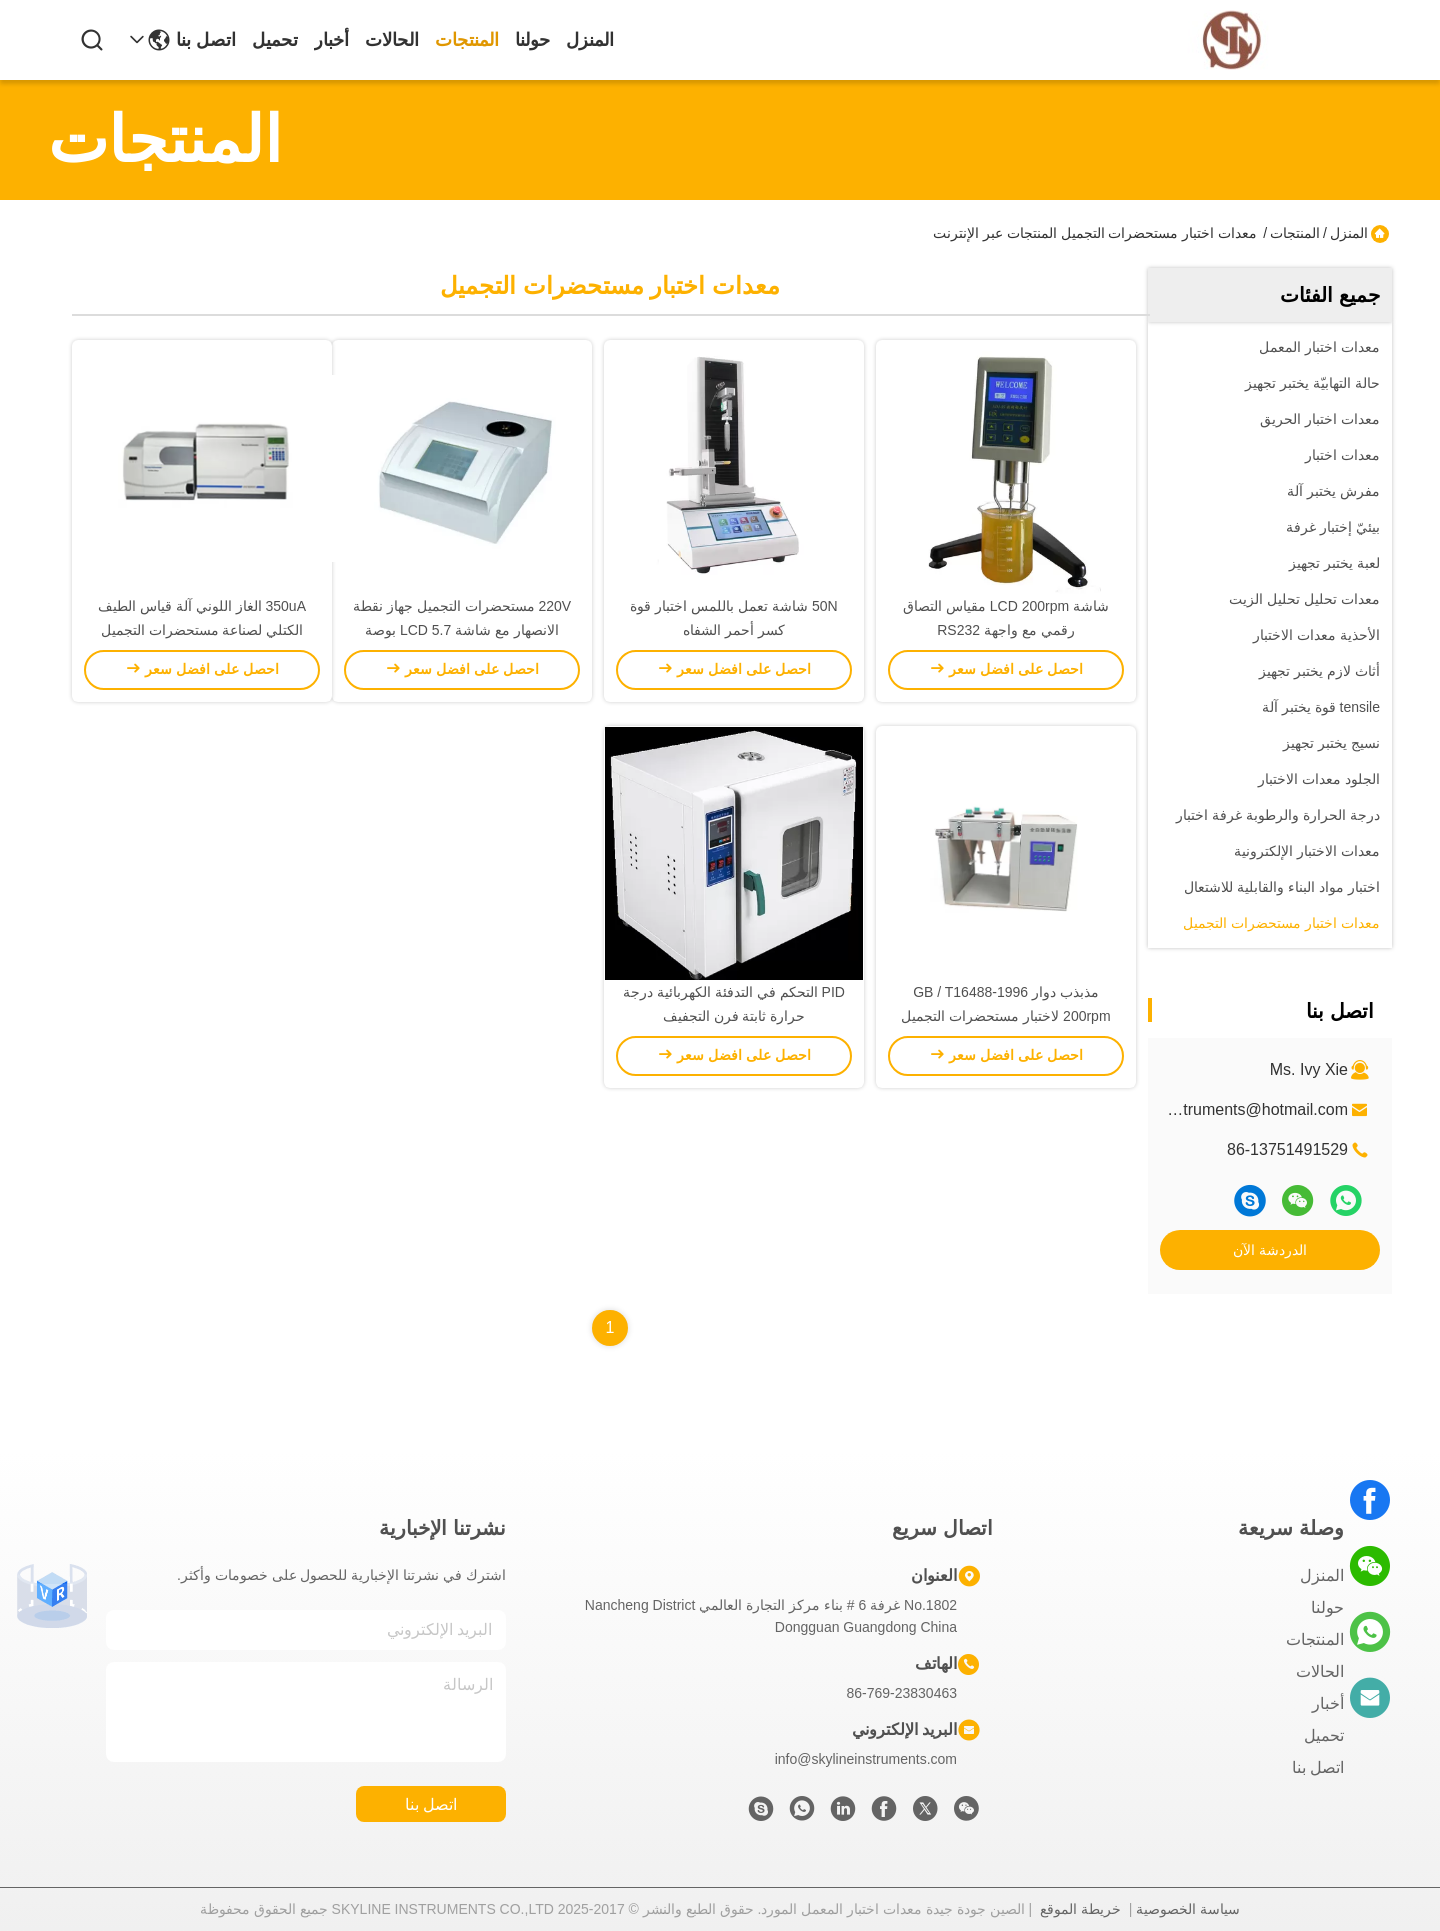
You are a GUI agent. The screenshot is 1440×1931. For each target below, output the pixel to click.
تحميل (275, 40)
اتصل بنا (206, 40)
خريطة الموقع (1080, 1909)
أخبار (331, 40)
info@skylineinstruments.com (866, 1759)
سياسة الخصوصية (1188, 1909)
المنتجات (467, 40)
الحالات (392, 40)
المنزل (590, 40)
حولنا (532, 40)
